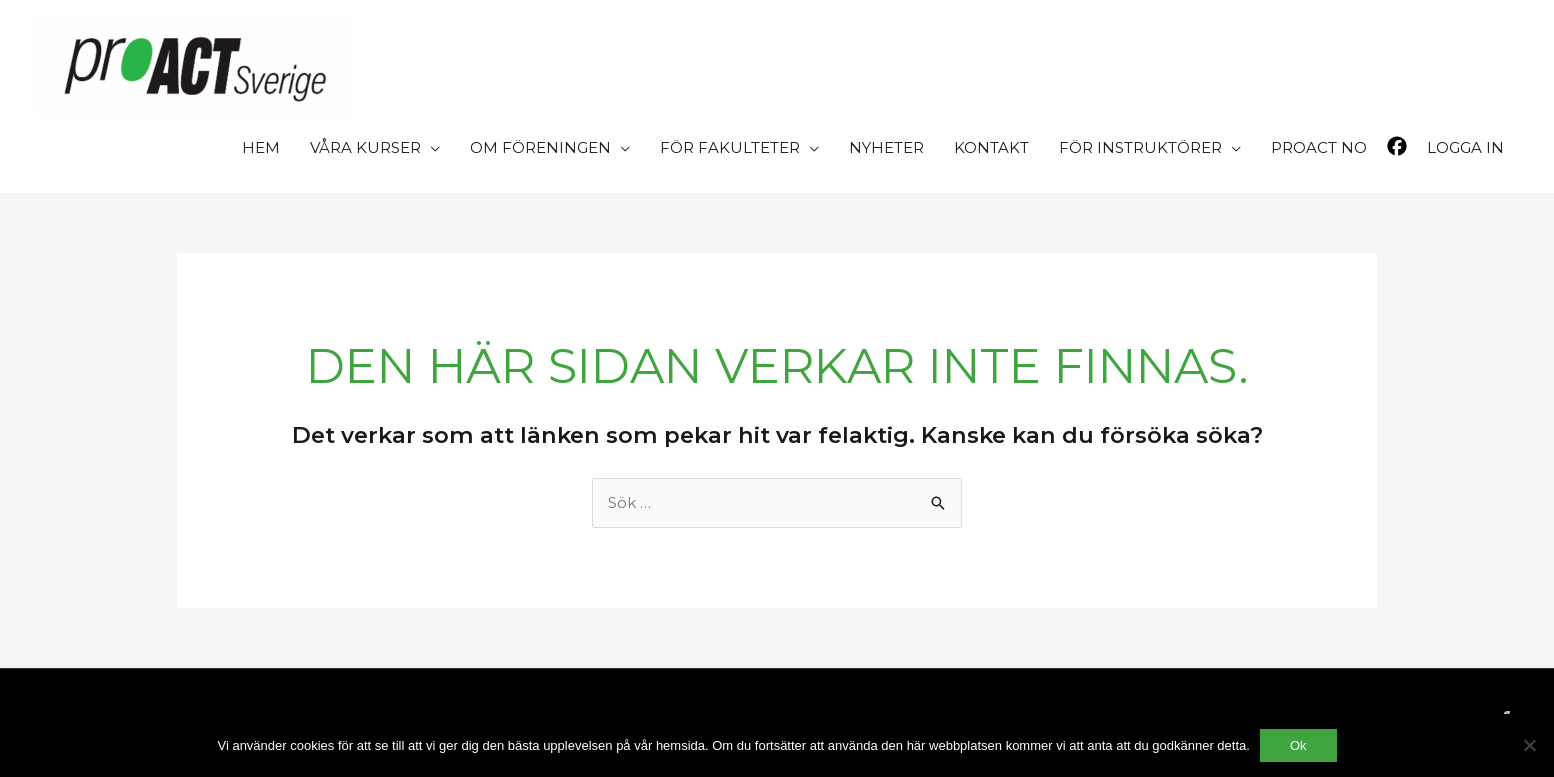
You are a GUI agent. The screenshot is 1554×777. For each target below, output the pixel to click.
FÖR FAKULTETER (730, 147)
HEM (261, 147)
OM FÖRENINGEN (540, 147)
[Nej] (1529, 745)
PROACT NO (1319, 147)
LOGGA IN (1465, 147)
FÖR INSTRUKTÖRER (1140, 147)
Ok (1298, 745)
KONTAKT (991, 147)
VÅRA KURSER (365, 147)
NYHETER (886, 147)
